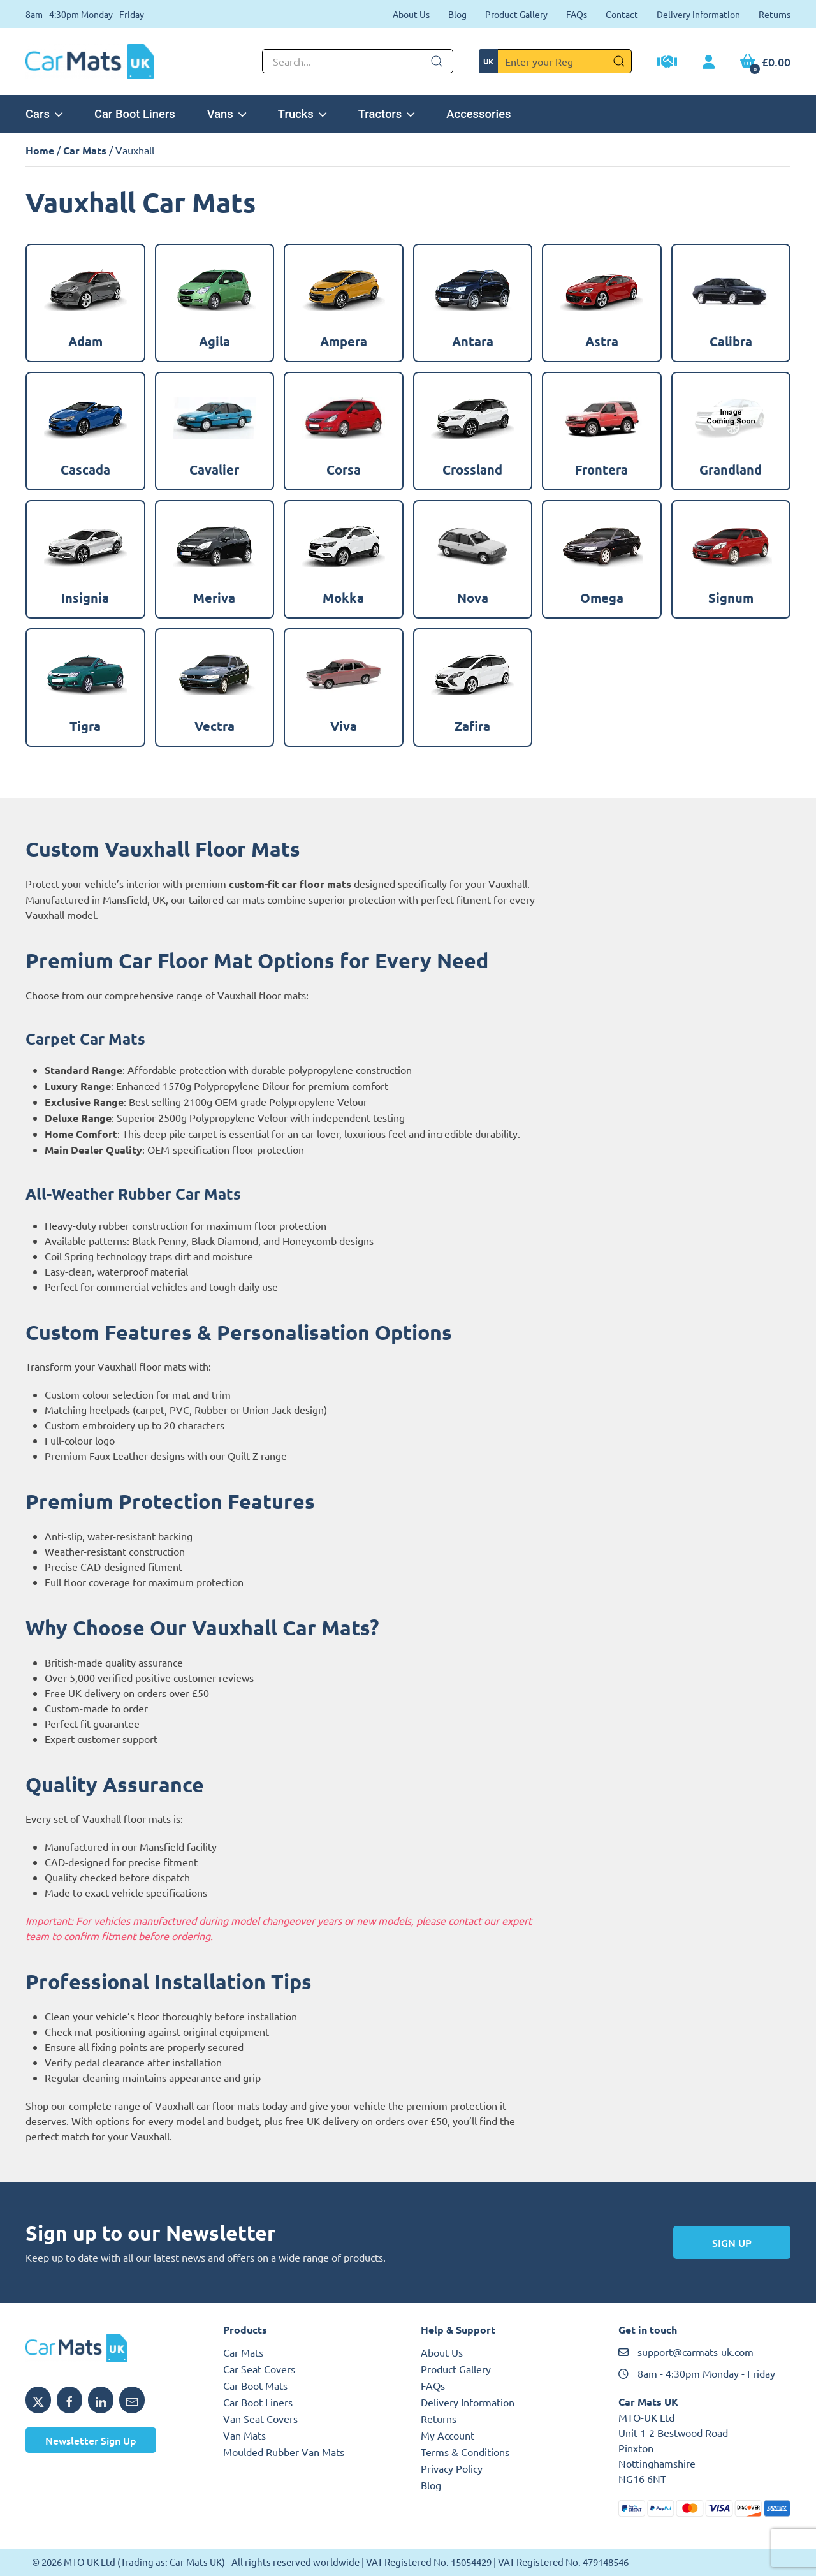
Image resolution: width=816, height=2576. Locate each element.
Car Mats (84, 150)
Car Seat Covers (259, 2368)
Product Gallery (516, 14)
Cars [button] (44, 114)
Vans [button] (226, 114)
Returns (774, 14)
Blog (457, 14)
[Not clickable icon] (357, 61)
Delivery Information (698, 14)
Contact (622, 14)
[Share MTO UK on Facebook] (69, 2400)
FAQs (576, 14)
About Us (411, 14)
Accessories (478, 114)
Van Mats (244, 2435)
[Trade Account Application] (667, 63)
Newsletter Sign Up (90, 2440)
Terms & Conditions (465, 2451)
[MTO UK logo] (112, 2347)
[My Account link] (709, 62)
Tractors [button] (386, 114)
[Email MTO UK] (132, 2400)
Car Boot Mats (255, 2385)
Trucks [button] (302, 114)
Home (40, 150)
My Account (447, 2435)
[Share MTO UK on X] (38, 2400)
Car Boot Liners (134, 114)
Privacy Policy (452, 2468)
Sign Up (732, 2242)
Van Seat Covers (260, 2418)
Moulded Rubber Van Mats (283, 2451)
